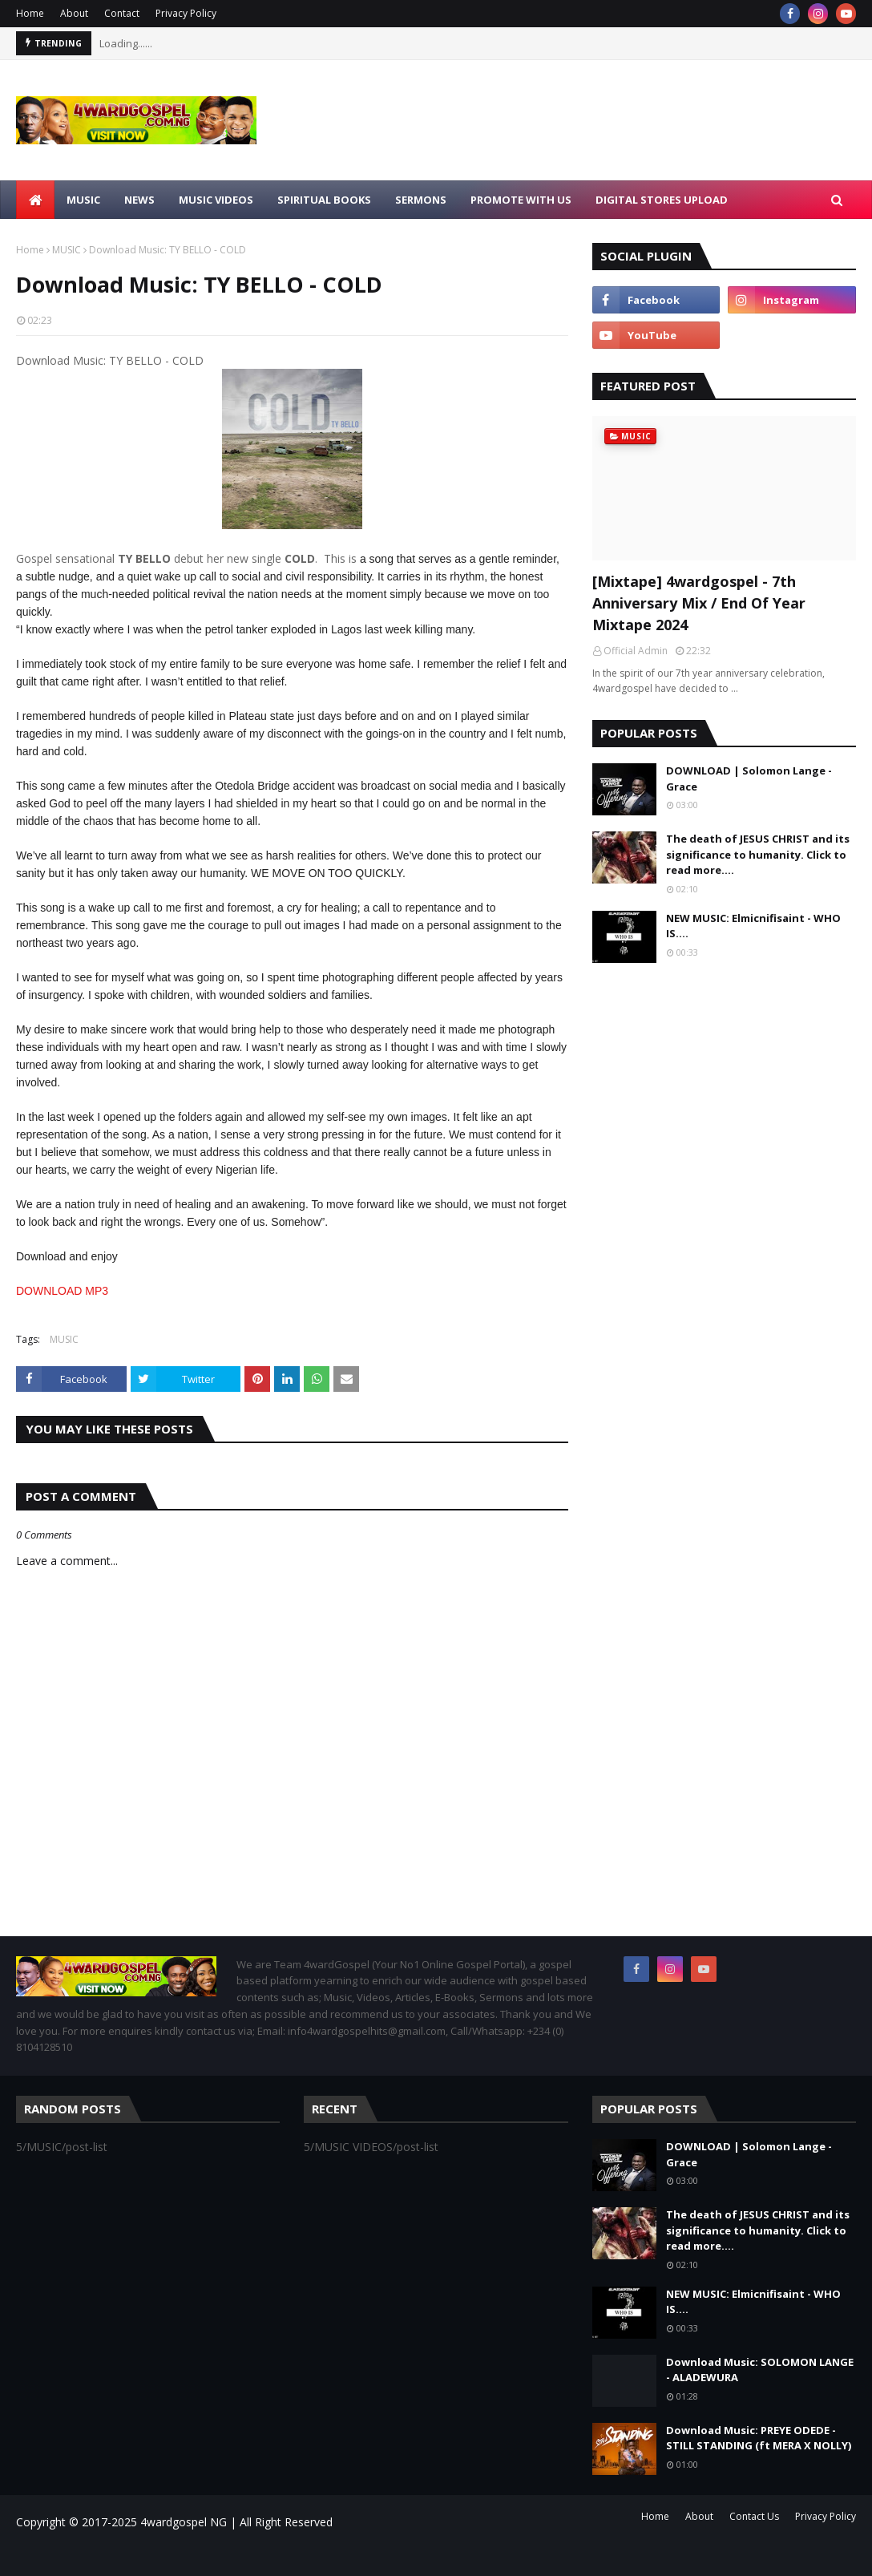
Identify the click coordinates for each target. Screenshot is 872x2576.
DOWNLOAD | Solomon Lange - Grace (749, 778)
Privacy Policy (185, 13)
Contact (121, 13)
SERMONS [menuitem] (420, 199)
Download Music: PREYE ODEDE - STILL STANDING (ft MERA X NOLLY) (758, 2438)
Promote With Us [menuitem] (520, 199)
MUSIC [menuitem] (83, 199)
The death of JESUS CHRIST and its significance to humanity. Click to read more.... (758, 854)
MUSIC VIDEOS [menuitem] (216, 199)
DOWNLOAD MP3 (62, 1290)
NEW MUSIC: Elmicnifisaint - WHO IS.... (753, 926)
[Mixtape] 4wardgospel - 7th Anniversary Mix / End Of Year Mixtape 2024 (698, 603)
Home (30, 13)
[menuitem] (35, 199)
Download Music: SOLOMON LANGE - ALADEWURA (760, 2370)
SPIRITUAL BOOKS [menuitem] (324, 199)
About (74, 13)
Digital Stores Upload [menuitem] (661, 199)
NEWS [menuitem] (139, 199)
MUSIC (66, 250)
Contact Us (754, 2516)
